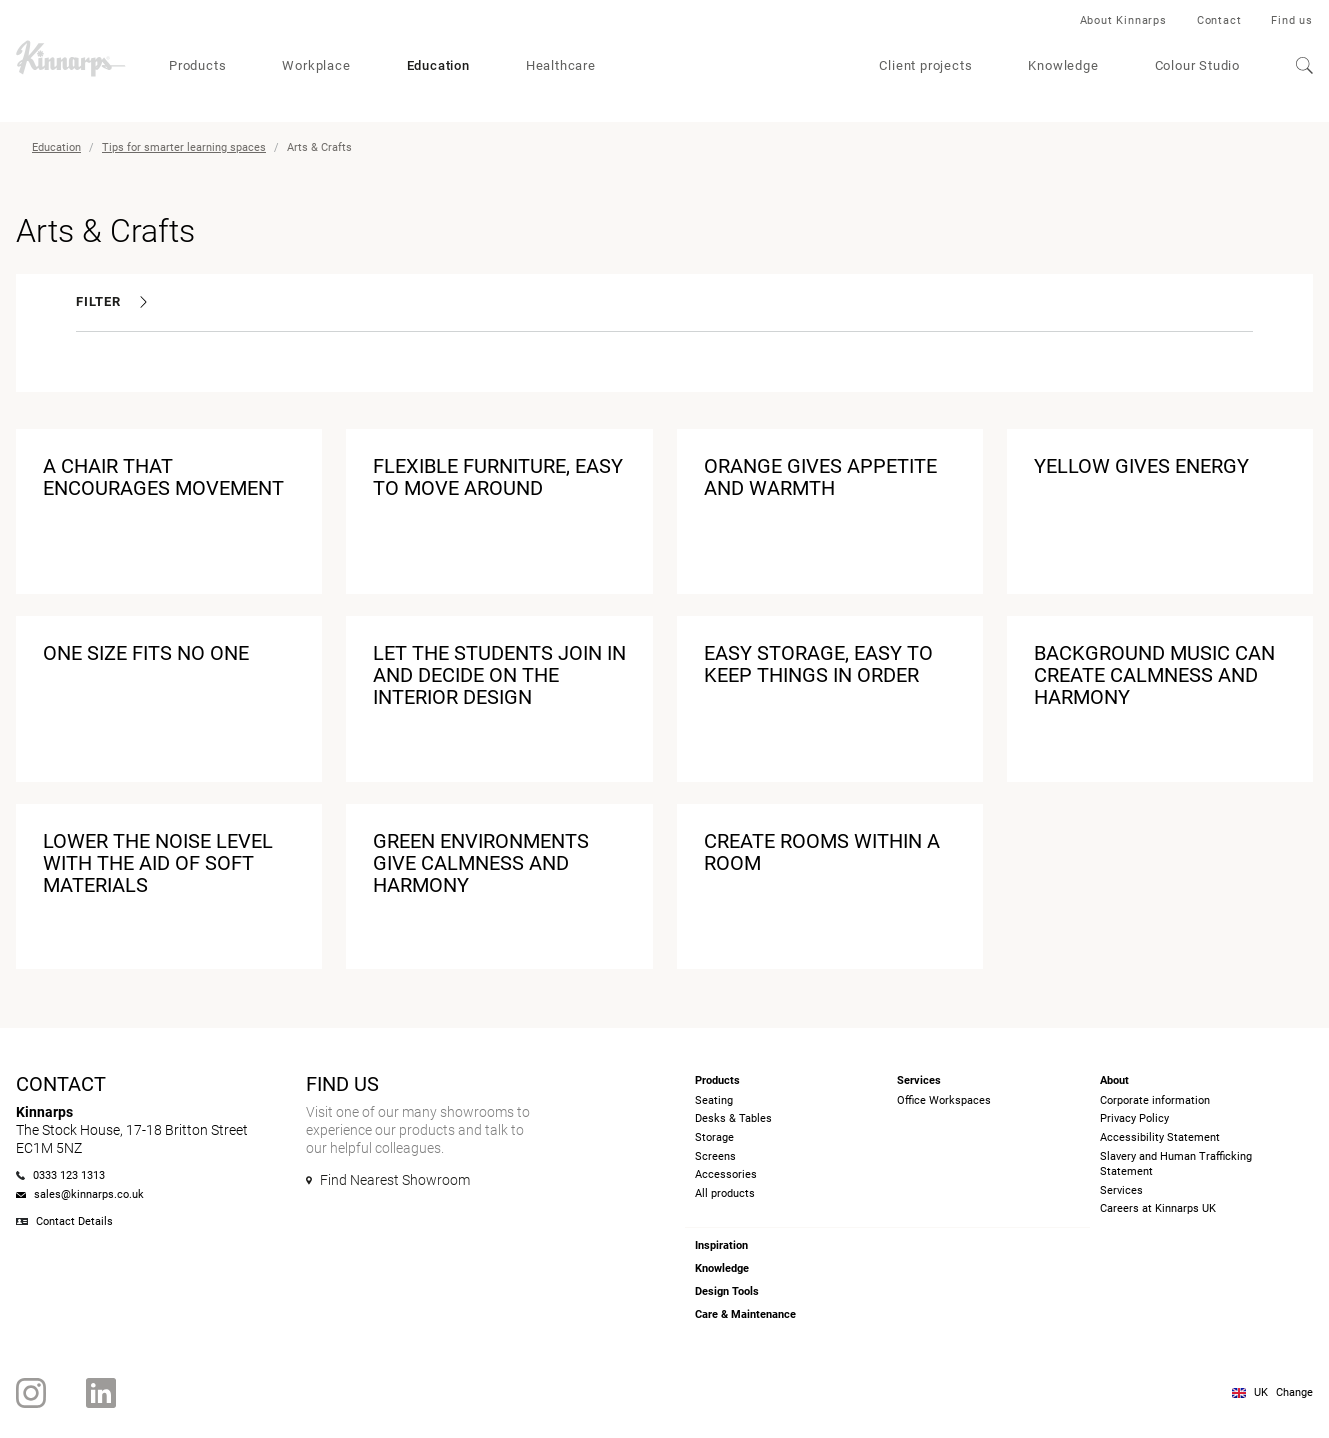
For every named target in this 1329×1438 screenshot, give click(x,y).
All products (725, 1193)
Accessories (726, 1174)
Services (1121, 1190)
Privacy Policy (1134, 1118)
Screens (715, 1156)
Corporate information (1155, 1100)
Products (197, 65)
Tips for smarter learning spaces (184, 147)
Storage (714, 1137)
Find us (1292, 20)
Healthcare (561, 65)
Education (438, 65)
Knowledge (1063, 65)
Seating (714, 1100)
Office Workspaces (944, 1100)
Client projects (925, 65)
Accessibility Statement (1160, 1137)
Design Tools (727, 1291)
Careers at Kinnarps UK (1158, 1208)
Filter (111, 301)
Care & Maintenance (745, 1314)
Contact (1219, 20)
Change (1294, 1392)
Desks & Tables (733, 1118)
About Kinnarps (1123, 20)
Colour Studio (1197, 65)
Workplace (316, 65)
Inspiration (721, 1245)
